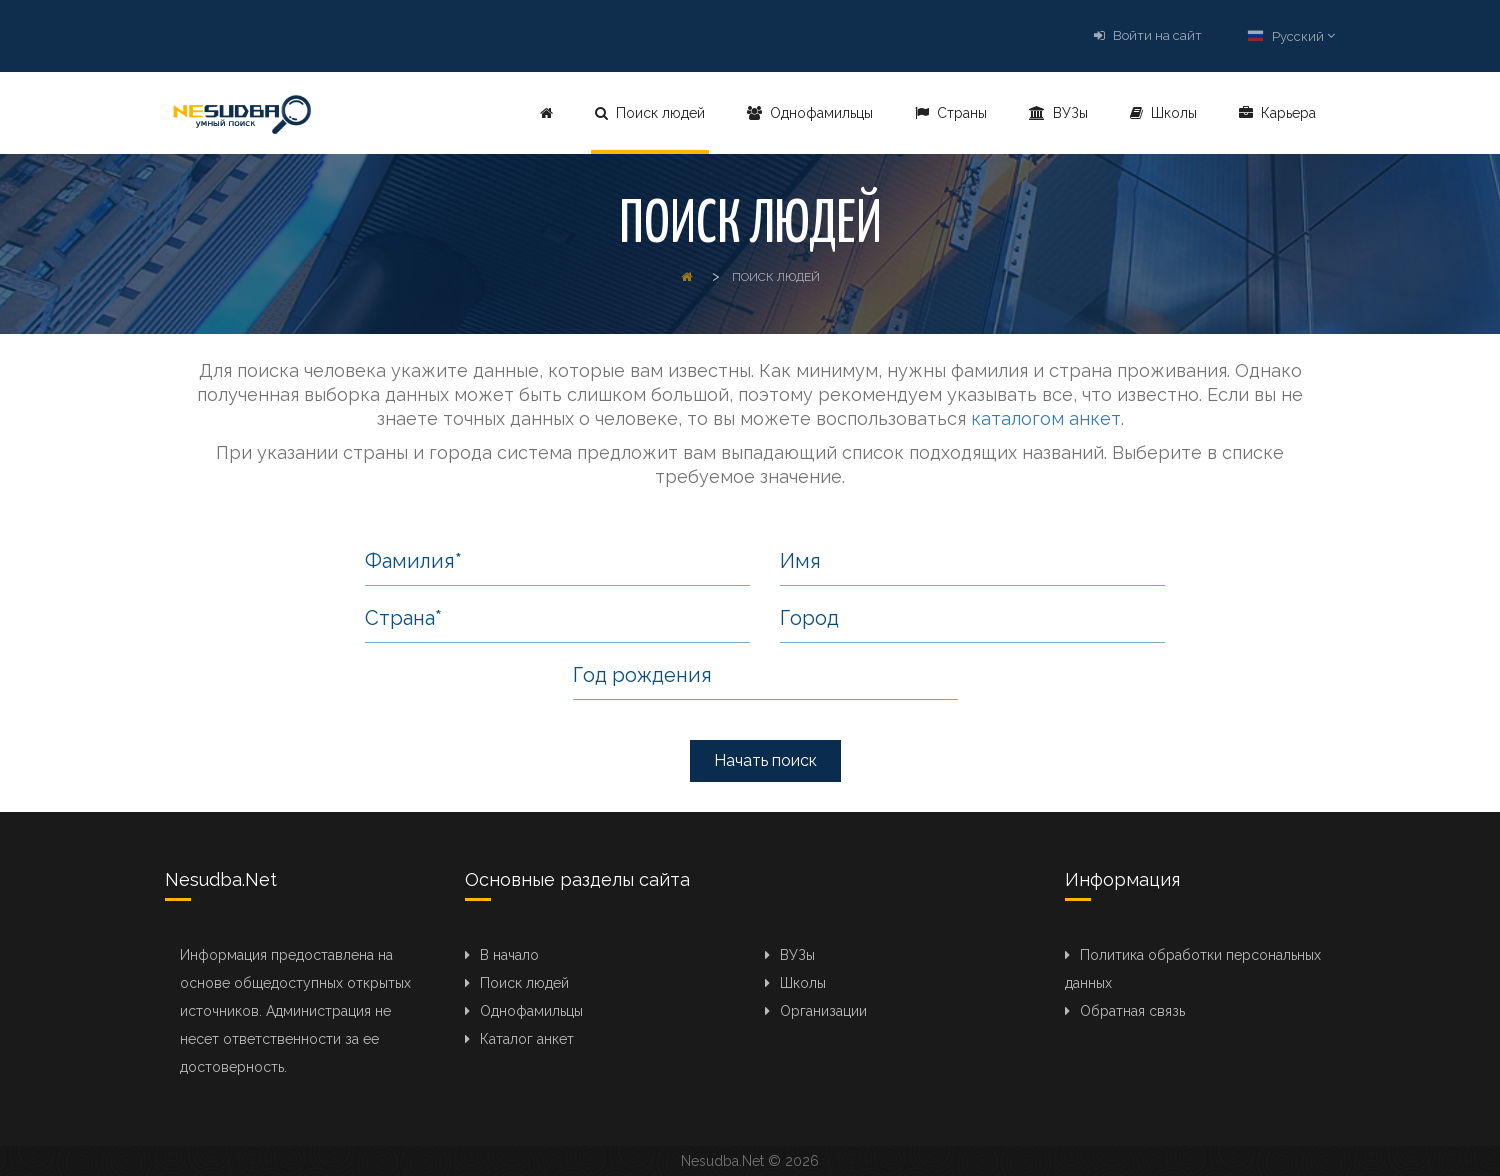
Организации (823, 1011)
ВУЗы (1058, 113)
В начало (509, 955)
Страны (951, 113)
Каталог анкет (527, 1039)
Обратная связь (1132, 1011)
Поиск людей (650, 113)
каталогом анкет (1046, 418)
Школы (1163, 113)
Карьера (1277, 113)
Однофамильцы (810, 113)
